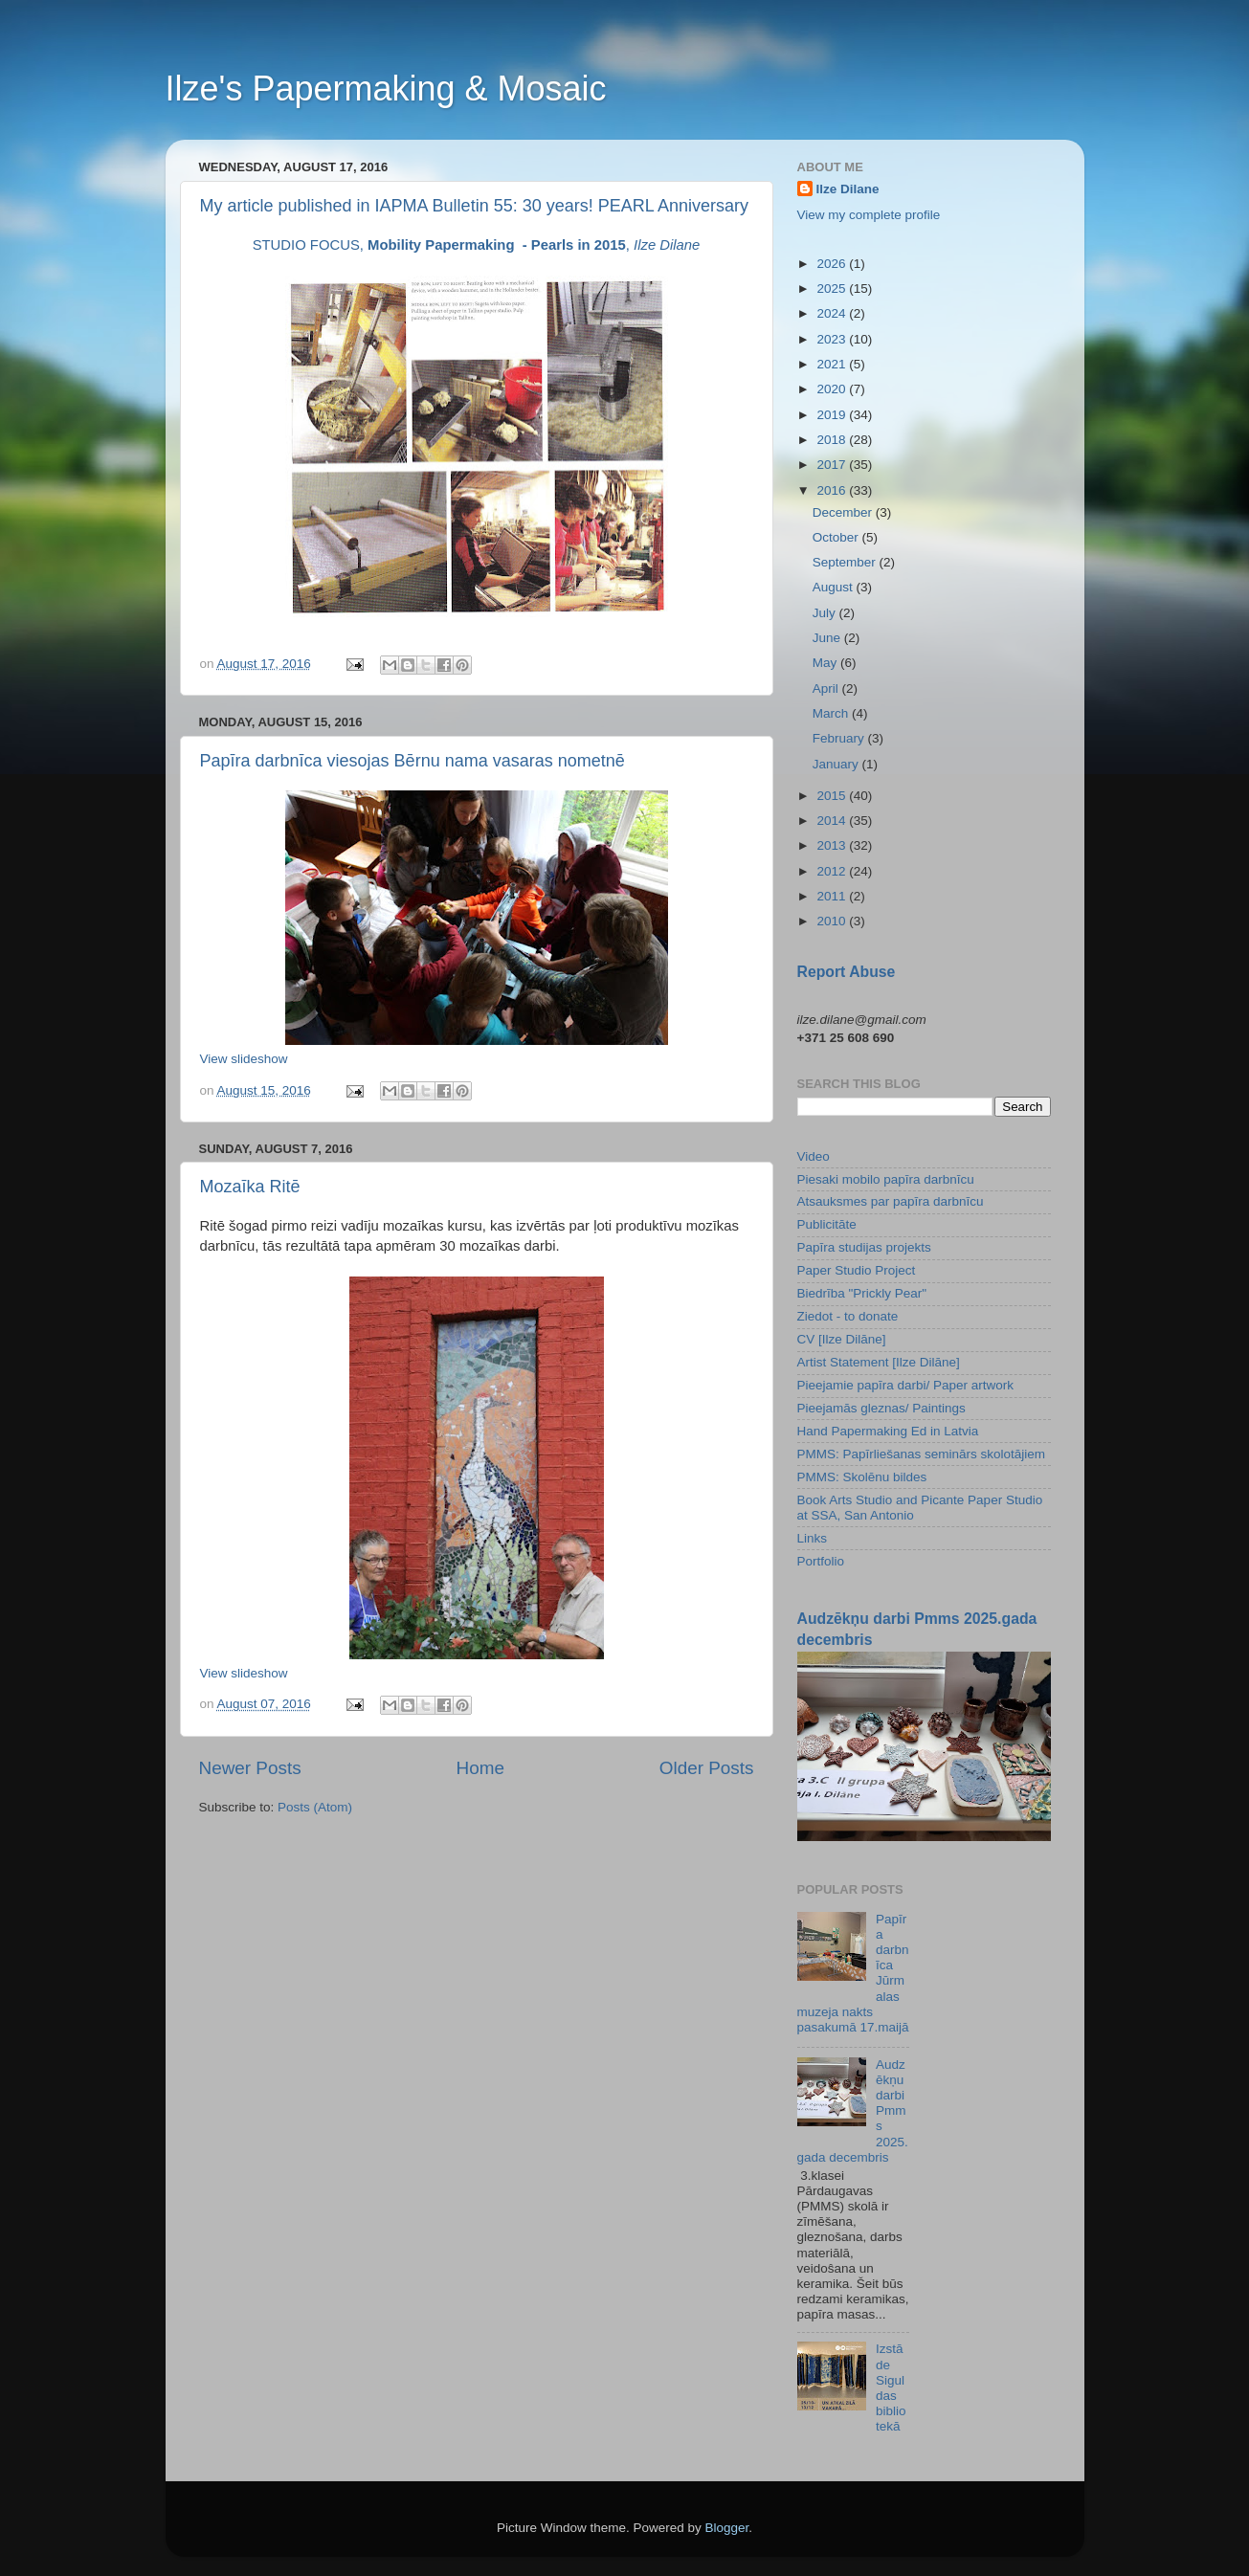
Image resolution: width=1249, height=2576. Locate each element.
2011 (832, 896)
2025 (832, 288)
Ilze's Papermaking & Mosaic (386, 88)
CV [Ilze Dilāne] (841, 1339)
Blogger (727, 2527)
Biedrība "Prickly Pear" (862, 1293)
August (835, 587)
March (832, 713)
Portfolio (821, 1561)
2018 (832, 440)
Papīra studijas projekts (864, 1247)
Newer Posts (250, 1768)
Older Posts (706, 1768)
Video (813, 1156)
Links (812, 1538)
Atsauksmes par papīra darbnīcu (890, 1201)
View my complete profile (869, 215)
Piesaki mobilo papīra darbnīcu (885, 1179)
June (828, 638)
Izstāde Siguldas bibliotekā (891, 2387)
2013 (832, 845)
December (844, 512)
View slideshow (244, 1059)
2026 (832, 263)
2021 (832, 364)
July (826, 613)
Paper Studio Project (856, 1270)
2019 (832, 415)
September (846, 562)
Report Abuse (846, 972)
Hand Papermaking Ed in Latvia (888, 1431)
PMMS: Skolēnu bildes (862, 1477)
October (837, 537)
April (827, 688)
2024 (832, 313)
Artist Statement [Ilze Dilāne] (878, 1362)
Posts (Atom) (315, 1807)
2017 (832, 464)
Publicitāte (827, 1224)
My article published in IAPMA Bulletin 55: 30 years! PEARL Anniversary (474, 205)
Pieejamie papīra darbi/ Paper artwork (906, 1385)
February (840, 738)
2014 (832, 820)
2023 (832, 339)
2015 (832, 795)
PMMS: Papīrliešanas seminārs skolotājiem (921, 1454)
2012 (832, 871)
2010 (832, 921)
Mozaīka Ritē (250, 1186)
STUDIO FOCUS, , (477, 245)
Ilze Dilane (848, 189)
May (826, 662)
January (837, 764)
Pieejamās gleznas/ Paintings (881, 1408)
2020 (832, 389)
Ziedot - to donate (848, 1316)
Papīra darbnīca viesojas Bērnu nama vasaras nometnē (412, 760)
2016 (832, 490)
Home (480, 1768)
